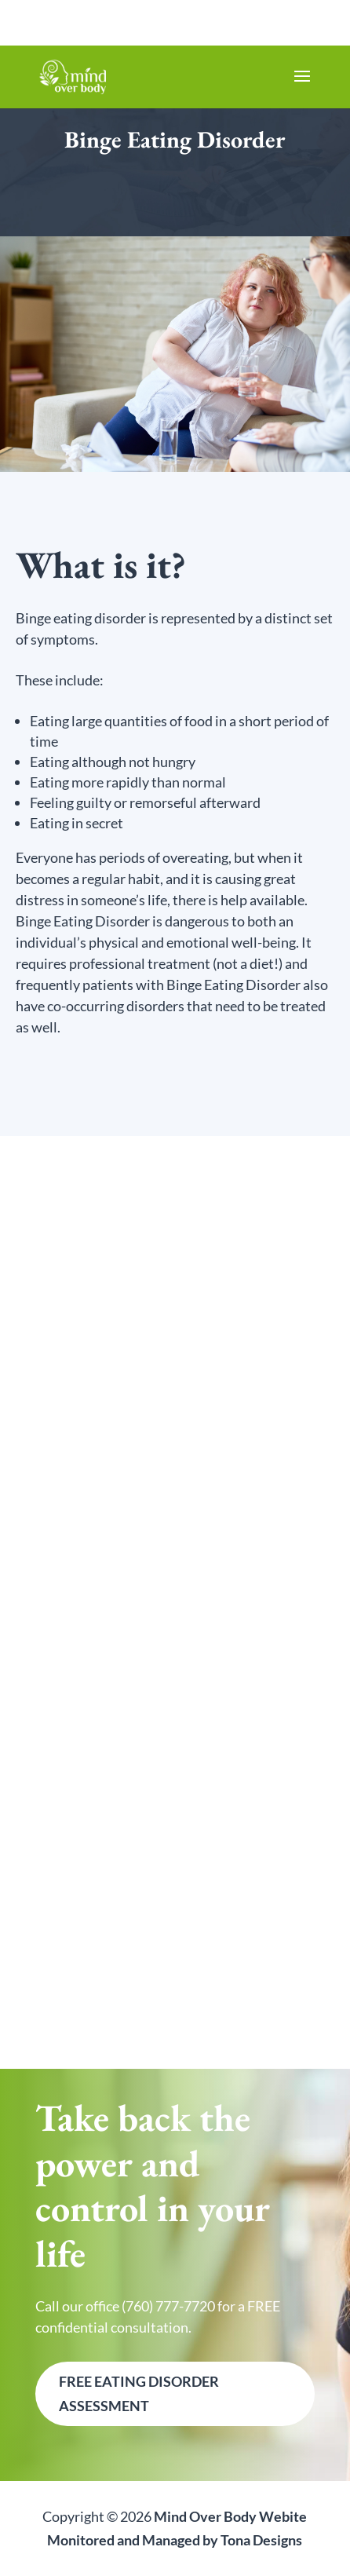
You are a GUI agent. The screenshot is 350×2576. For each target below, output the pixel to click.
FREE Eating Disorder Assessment (139, 2393)
